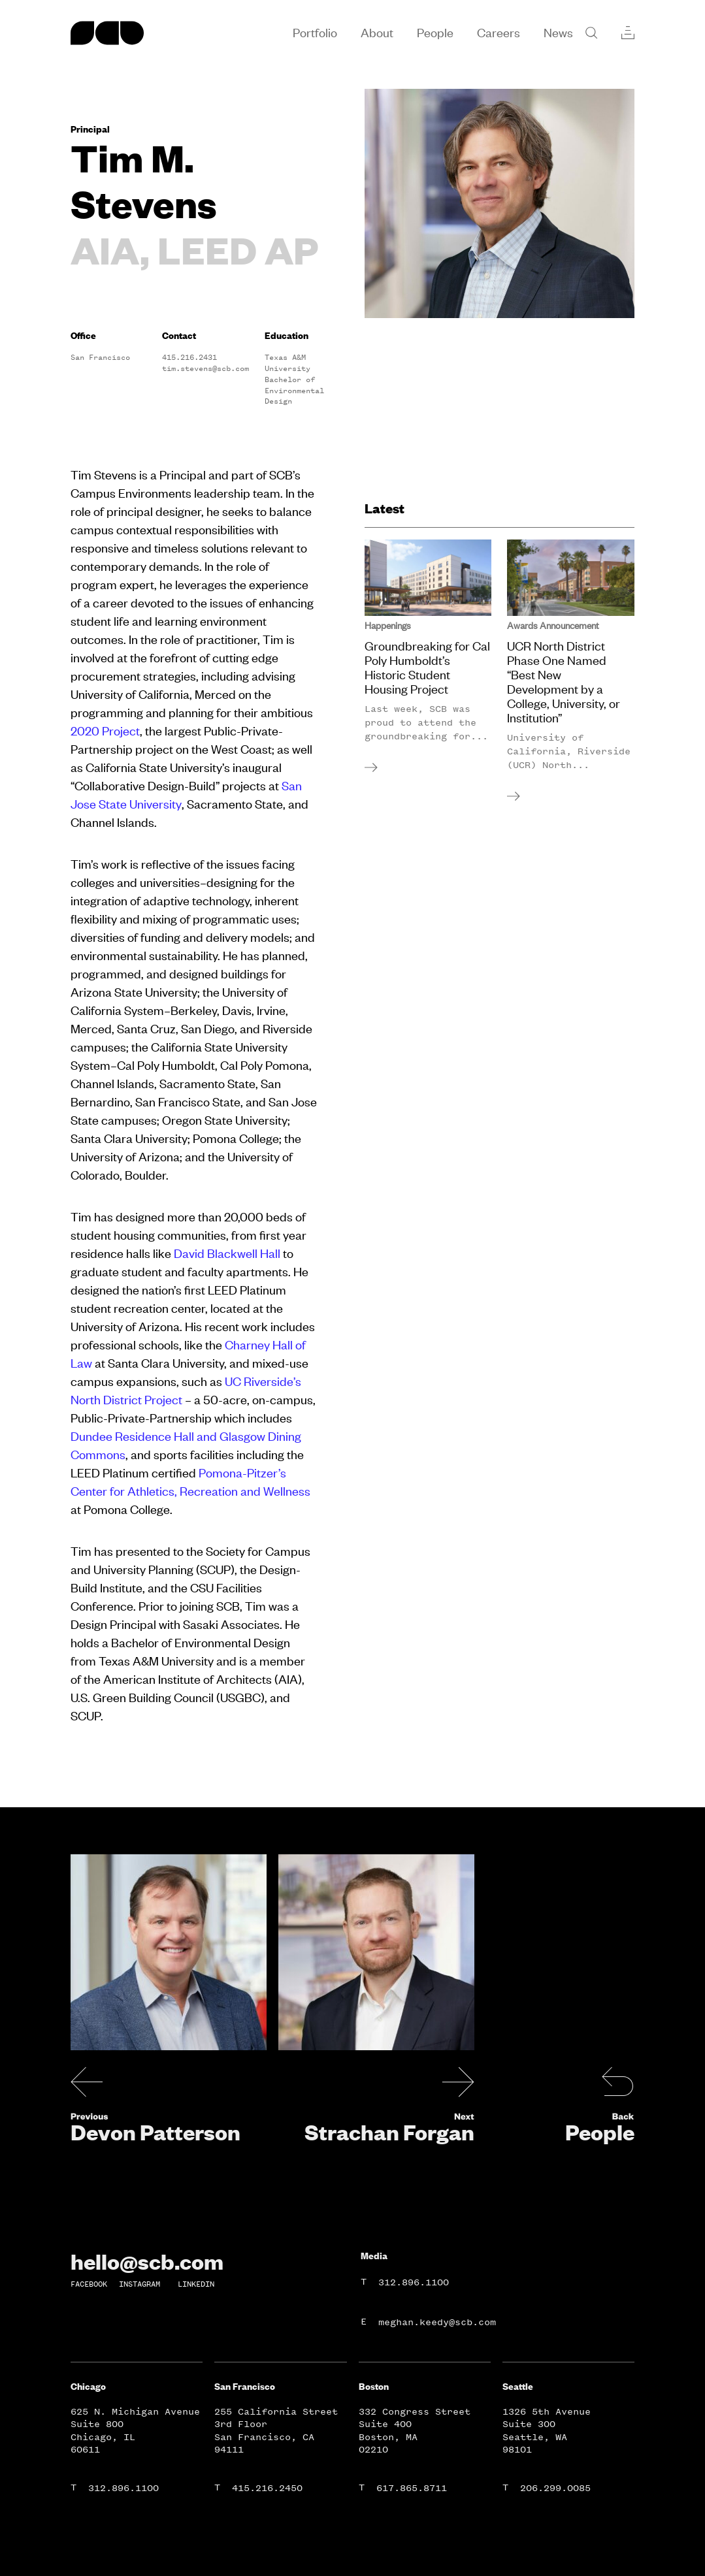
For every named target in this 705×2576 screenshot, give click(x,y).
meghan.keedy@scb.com (437, 2322)
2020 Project (105, 730)
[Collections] (627, 32)
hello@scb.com (147, 2261)
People (599, 2132)
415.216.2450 (267, 2488)
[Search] (591, 32)
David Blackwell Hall (227, 1253)
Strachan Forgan (389, 2132)
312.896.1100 (413, 2282)
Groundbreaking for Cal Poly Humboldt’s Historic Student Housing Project (427, 667)
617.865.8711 (411, 2488)
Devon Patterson (155, 2132)
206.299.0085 (555, 2488)
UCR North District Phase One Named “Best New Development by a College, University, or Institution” (563, 682)
